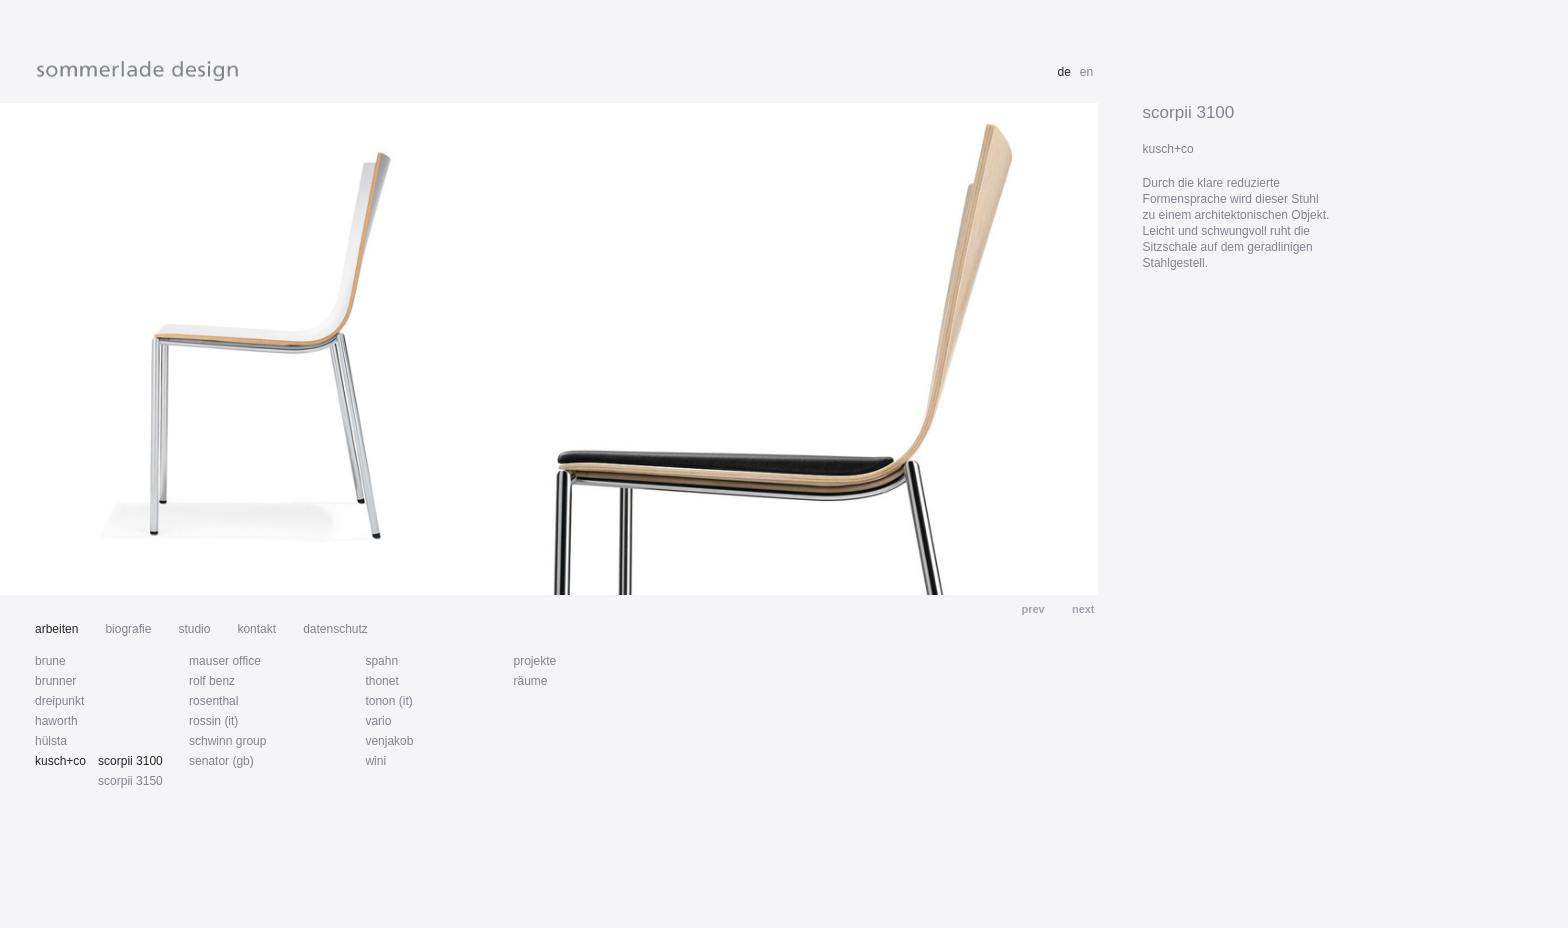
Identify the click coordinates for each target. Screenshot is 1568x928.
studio (194, 629)
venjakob (389, 741)
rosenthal (213, 701)
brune (50, 661)
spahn (381, 661)
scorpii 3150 (130, 781)
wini (375, 761)
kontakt (256, 629)
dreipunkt (59, 701)
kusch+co (60, 761)
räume (530, 681)
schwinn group (227, 741)
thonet (381, 681)
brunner (55, 681)
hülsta (51, 741)
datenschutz (335, 629)
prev (1034, 609)
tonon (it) (388, 701)
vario (378, 721)
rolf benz (212, 681)
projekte (534, 661)
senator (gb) (221, 761)
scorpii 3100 (130, 761)
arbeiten (56, 629)
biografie (128, 629)
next (1082, 609)
